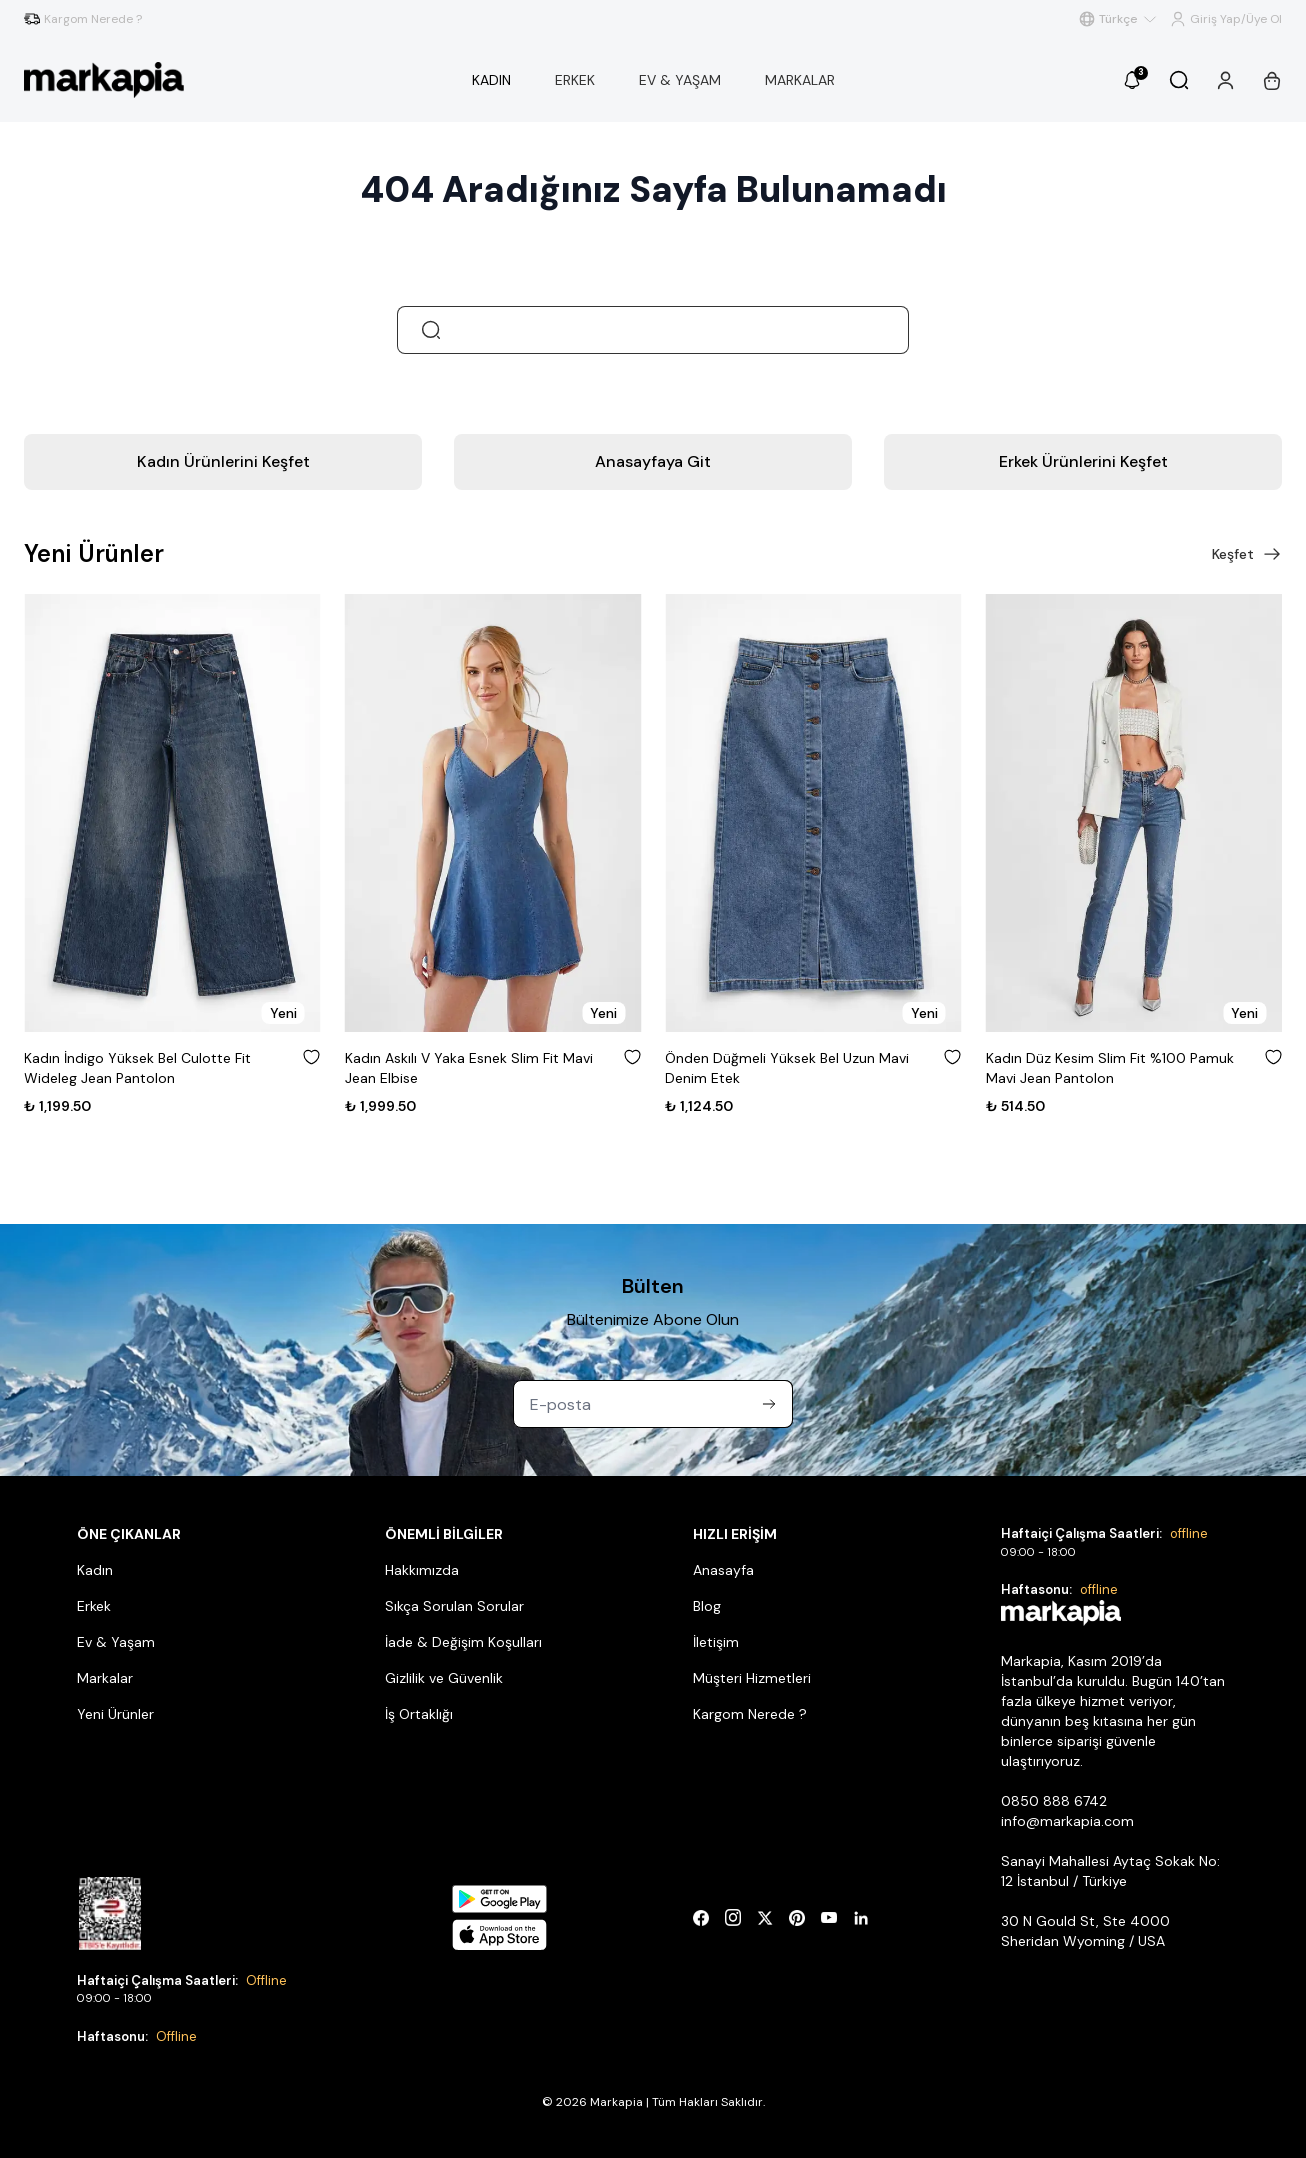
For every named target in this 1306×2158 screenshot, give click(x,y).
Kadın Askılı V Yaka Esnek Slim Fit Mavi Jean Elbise (469, 1068)
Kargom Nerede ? (750, 1714)
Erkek (94, 1606)
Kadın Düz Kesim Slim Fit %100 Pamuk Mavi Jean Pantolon (1110, 1068)
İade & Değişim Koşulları (463, 1642)
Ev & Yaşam (116, 1642)
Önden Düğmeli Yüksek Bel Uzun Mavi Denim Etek (787, 1068)
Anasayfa (723, 1570)
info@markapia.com (1067, 1821)
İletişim (716, 1642)
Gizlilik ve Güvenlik (444, 1678)
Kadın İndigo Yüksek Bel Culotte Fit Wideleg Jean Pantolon (137, 1068)
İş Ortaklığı (419, 1714)
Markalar (105, 1678)
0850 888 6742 (1054, 1801)
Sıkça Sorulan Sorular (454, 1606)
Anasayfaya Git (653, 461)
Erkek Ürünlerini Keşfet (1083, 461)
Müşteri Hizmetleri (752, 1678)
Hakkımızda (422, 1570)
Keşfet (1247, 554)
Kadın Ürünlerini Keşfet (223, 461)
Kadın (95, 1570)
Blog (707, 1606)
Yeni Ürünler (115, 1714)
